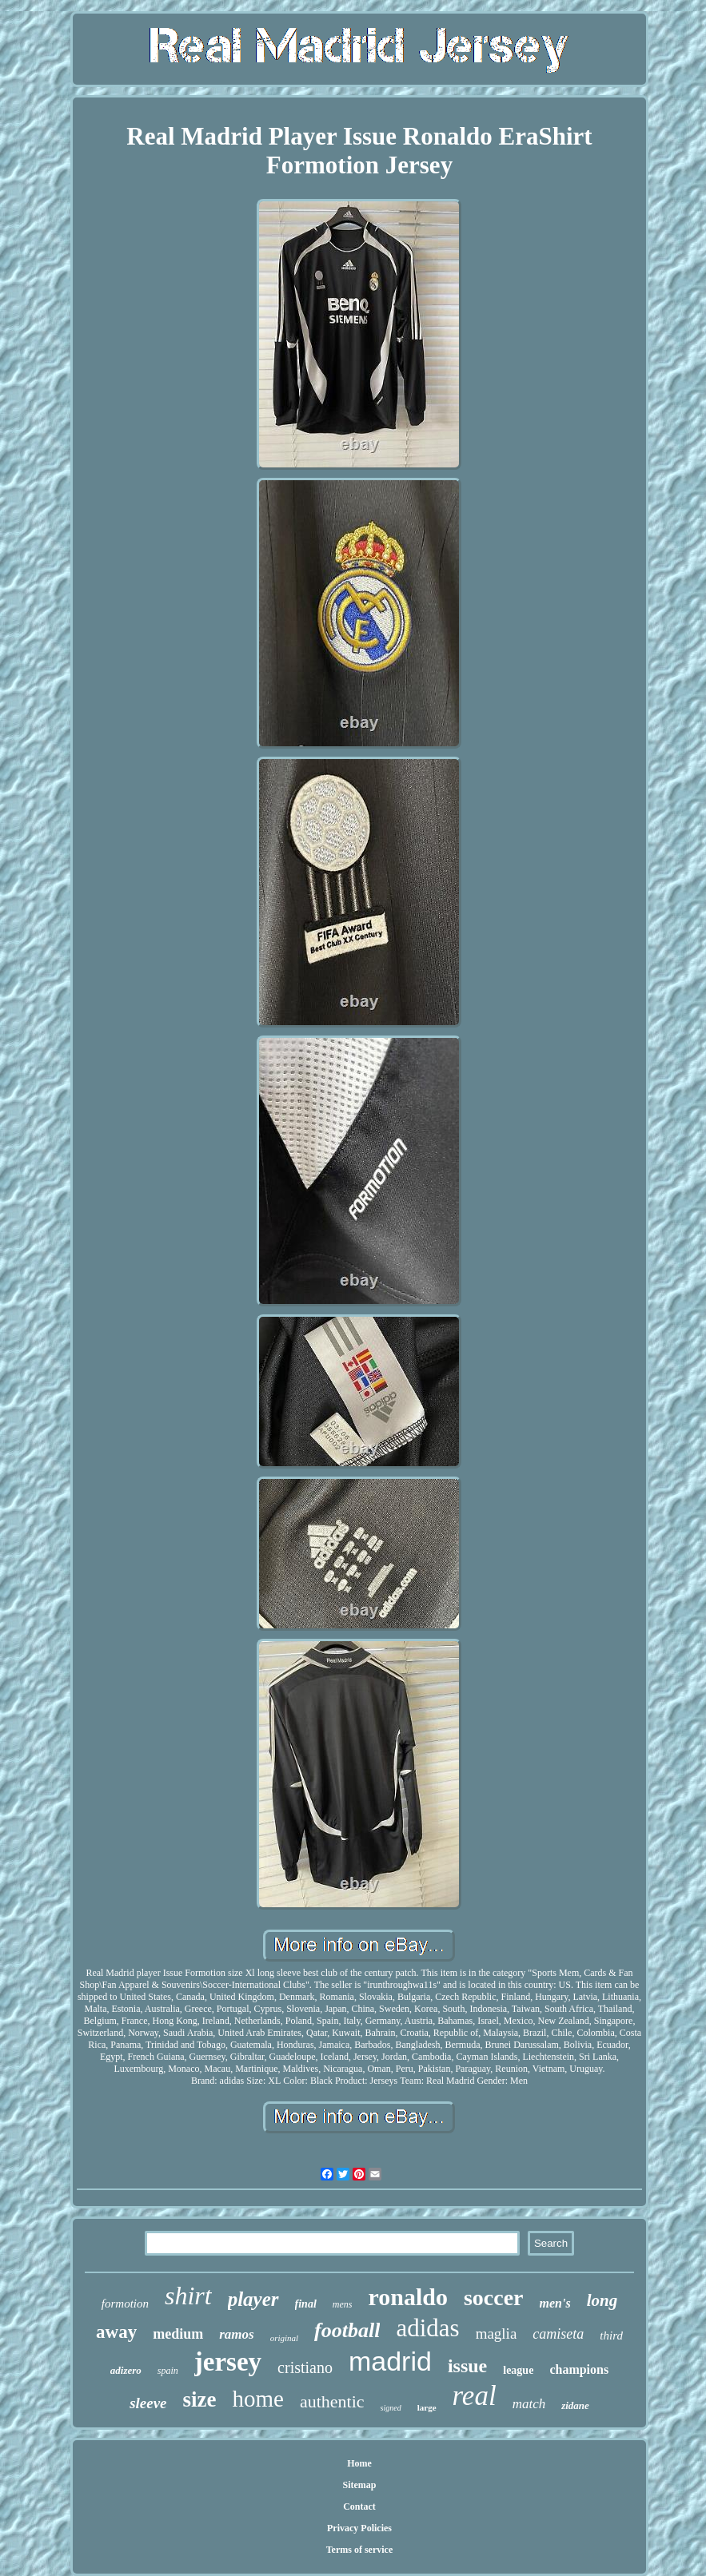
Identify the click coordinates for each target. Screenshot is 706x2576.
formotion (125, 2303)
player (253, 2299)
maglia (496, 2333)
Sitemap (359, 2485)
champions (578, 2369)
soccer (494, 2297)
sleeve (148, 2403)
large (427, 2407)
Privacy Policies (359, 2528)
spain (168, 2370)
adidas (427, 2328)
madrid (390, 2361)
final (306, 2304)
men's (555, 2303)
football (347, 2330)
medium (178, 2334)
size (200, 2399)
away (116, 2332)
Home (359, 2463)
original (284, 2338)
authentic (332, 2401)
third (611, 2335)
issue (467, 2365)
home (258, 2398)
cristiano (305, 2367)
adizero (126, 2370)
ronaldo (407, 2297)
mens (343, 2304)
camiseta (558, 2334)
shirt (188, 2295)
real (475, 2395)
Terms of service (359, 2549)
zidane (575, 2405)
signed (391, 2407)
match (529, 2403)
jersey (227, 2361)
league (518, 2370)
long (602, 2300)
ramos (236, 2334)
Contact (359, 2506)
